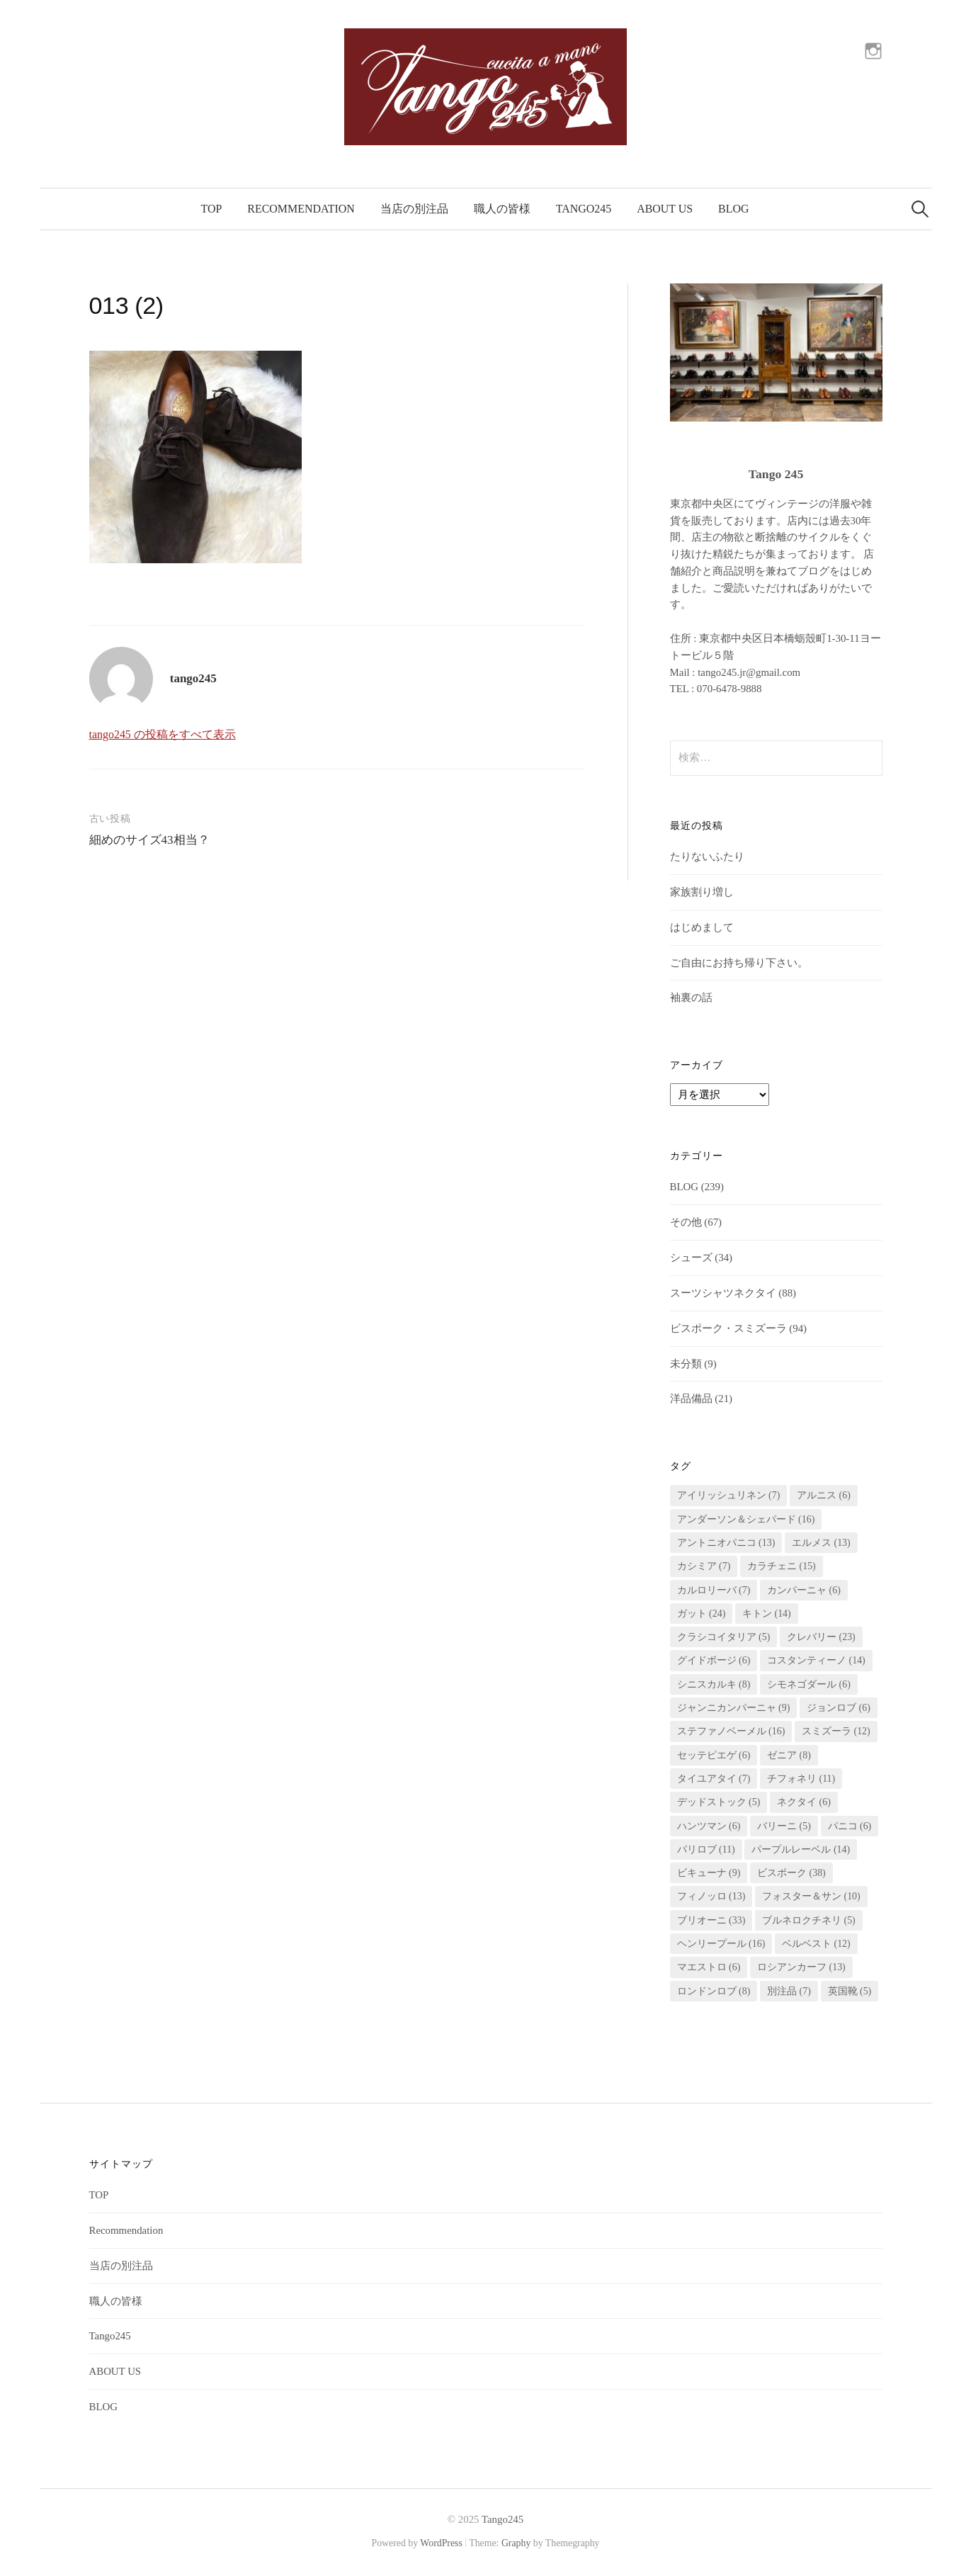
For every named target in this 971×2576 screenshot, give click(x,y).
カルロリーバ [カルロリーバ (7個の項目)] (714, 1590)
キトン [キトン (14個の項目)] (766, 1613)
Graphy (515, 2543)
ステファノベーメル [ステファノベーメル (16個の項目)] (731, 1731)
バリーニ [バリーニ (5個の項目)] (784, 1826)
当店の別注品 (414, 209)
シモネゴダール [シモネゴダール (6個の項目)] (809, 1684)
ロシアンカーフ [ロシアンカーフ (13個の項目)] (801, 1967)
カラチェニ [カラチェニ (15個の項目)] (781, 1566)
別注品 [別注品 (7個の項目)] (789, 1991)
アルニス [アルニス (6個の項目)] (824, 1495)
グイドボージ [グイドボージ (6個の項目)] (714, 1660)
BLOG (733, 209)
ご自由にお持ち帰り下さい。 (739, 962)
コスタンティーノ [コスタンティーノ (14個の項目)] (816, 1660)
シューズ (691, 1257)
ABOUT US (665, 209)
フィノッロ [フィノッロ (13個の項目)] (711, 1896)
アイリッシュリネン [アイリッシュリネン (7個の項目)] (728, 1495)
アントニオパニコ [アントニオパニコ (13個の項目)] (726, 1542)
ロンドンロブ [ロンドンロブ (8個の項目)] (714, 1991)
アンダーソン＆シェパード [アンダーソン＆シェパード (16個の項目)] (746, 1519)
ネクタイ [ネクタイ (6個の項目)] (804, 1802)
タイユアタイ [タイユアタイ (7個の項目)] (714, 1778)
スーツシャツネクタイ (723, 1293)
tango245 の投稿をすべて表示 (162, 734)
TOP (211, 209)
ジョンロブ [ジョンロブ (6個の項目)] (838, 1707)
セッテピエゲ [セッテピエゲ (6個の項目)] (714, 1755)
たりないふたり (707, 856)
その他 (686, 1222)
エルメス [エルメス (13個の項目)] (821, 1542)
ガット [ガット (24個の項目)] (701, 1613)
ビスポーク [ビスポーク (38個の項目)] (791, 1873)
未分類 (686, 1363)
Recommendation (300, 209)
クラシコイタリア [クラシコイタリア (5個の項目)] (724, 1637)
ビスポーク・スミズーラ (728, 1328)
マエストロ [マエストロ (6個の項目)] (709, 1967)
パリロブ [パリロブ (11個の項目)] (706, 1849)
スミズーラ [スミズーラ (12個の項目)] (836, 1731)
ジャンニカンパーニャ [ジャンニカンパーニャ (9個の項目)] (733, 1707)
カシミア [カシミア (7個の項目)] (704, 1566)
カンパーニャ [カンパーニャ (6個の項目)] (804, 1590)
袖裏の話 (691, 997)
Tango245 (583, 209)
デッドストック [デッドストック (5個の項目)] (719, 1802)
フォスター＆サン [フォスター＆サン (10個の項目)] (811, 1896)
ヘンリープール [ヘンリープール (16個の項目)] (721, 1943)
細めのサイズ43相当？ (149, 840)
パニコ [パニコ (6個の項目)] (850, 1826)
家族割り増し (702, 892)
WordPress (441, 2543)
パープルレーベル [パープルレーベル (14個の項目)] (800, 1849)
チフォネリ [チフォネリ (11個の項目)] (801, 1778)
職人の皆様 (502, 209)
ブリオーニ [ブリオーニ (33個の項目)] (711, 1920)
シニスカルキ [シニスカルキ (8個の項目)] (714, 1684)
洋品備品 (691, 1398)
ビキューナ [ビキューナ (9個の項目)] (709, 1873)
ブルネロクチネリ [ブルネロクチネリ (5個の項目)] (809, 1920)
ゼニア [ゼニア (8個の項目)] (789, 1755)
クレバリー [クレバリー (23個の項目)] (821, 1637)
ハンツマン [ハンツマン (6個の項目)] (709, 1826)
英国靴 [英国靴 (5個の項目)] (850, 1991)
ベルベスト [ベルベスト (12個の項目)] (816, 1943)
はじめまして (702, 927)
